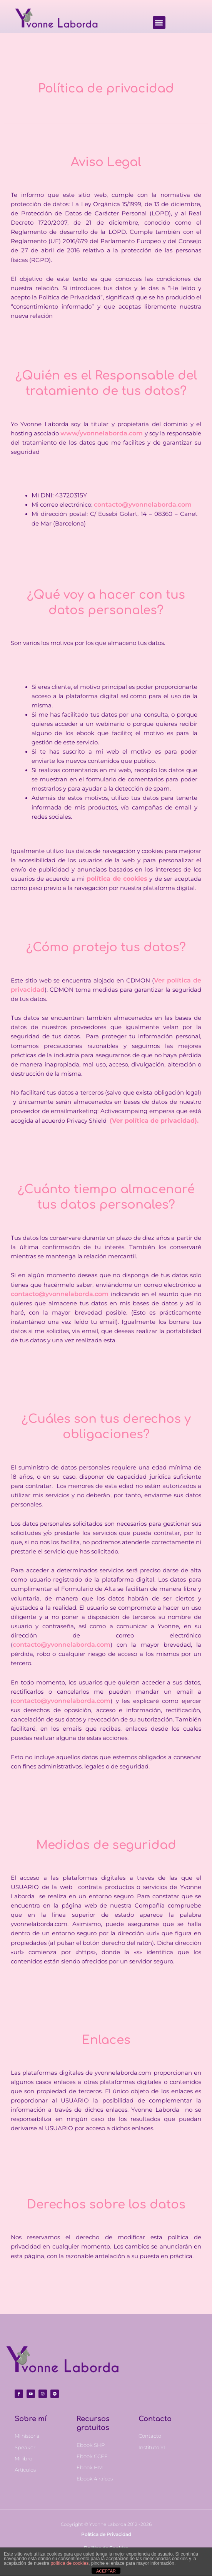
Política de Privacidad (106, 2534)
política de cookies (69, 2563)
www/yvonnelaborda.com (101, 433)
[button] (159, 22)
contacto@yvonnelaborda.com (143, 504)
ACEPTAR (106, 2571)
